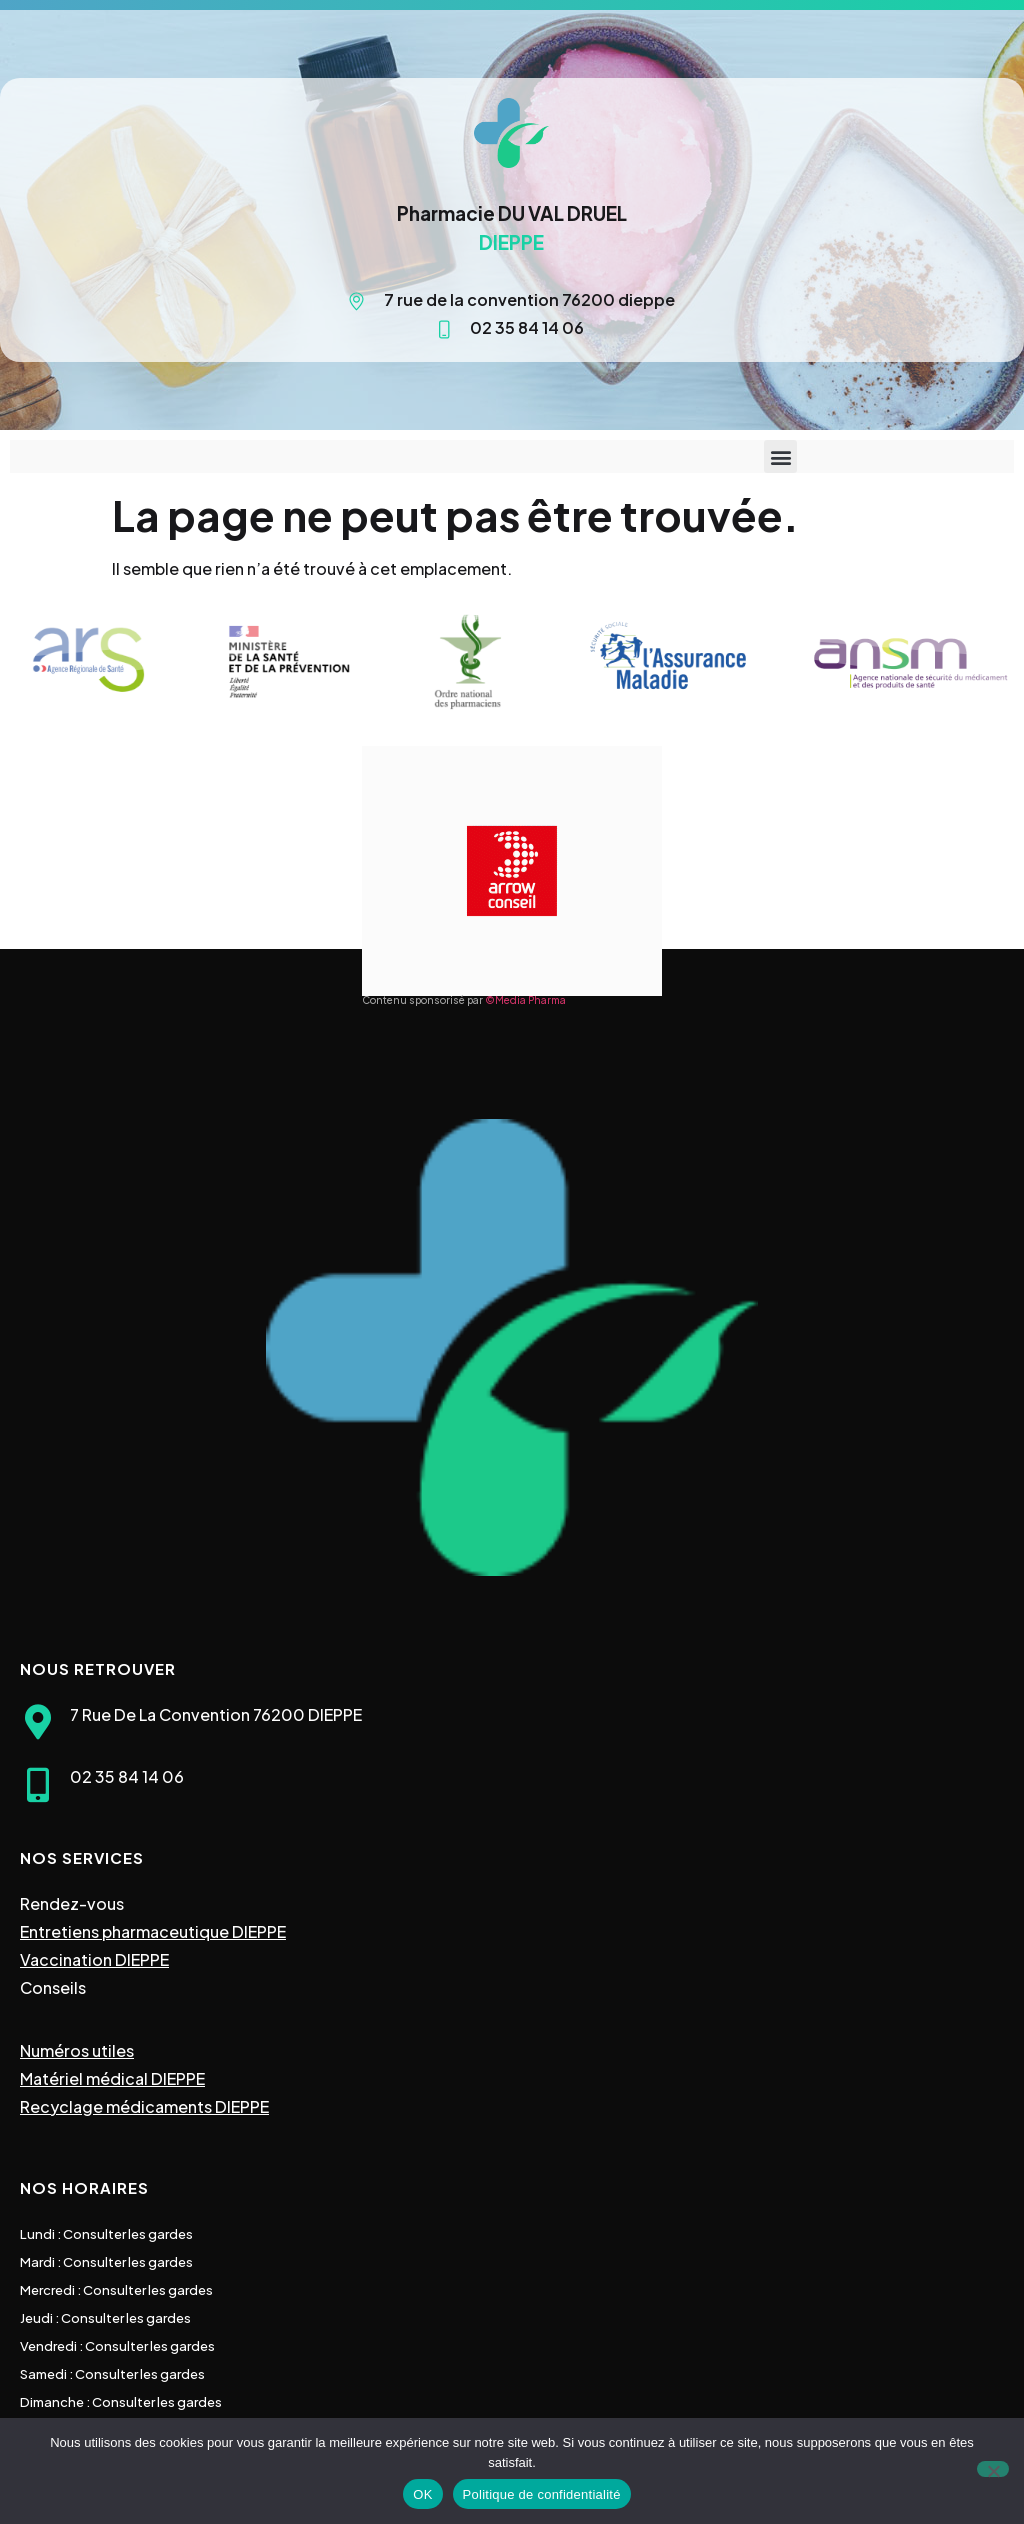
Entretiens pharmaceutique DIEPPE (153, 1931)
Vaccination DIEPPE (94, 1959)
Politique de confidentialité (542, 2494)
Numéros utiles (77, 2050)
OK (422, 2494)
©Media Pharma (525, 1000)
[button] (780, 456)
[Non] (993, 2469)
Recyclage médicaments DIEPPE (144, 2106)
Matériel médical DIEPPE (112, 2078)
